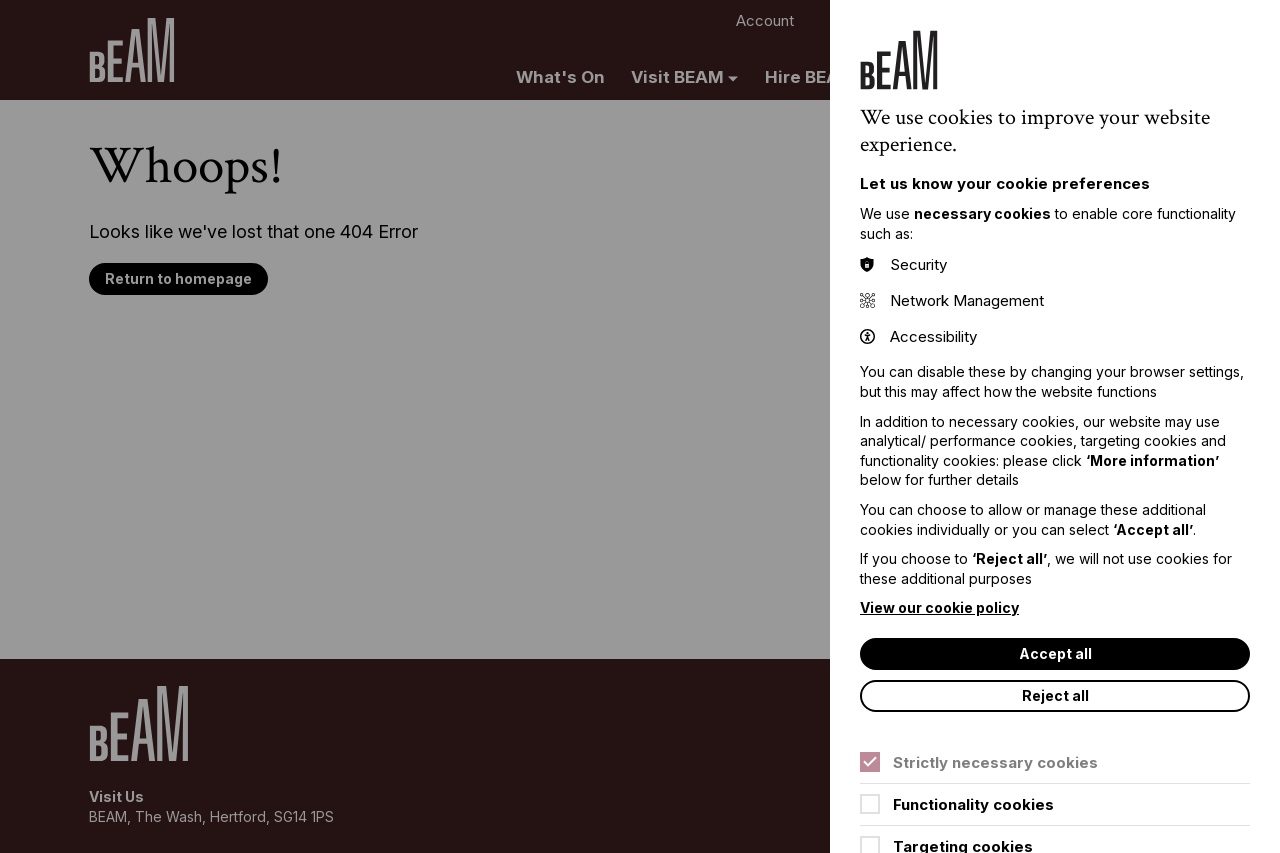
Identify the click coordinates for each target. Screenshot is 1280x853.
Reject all (1055, 695)
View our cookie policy (939, 607)
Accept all (1055, 653)
